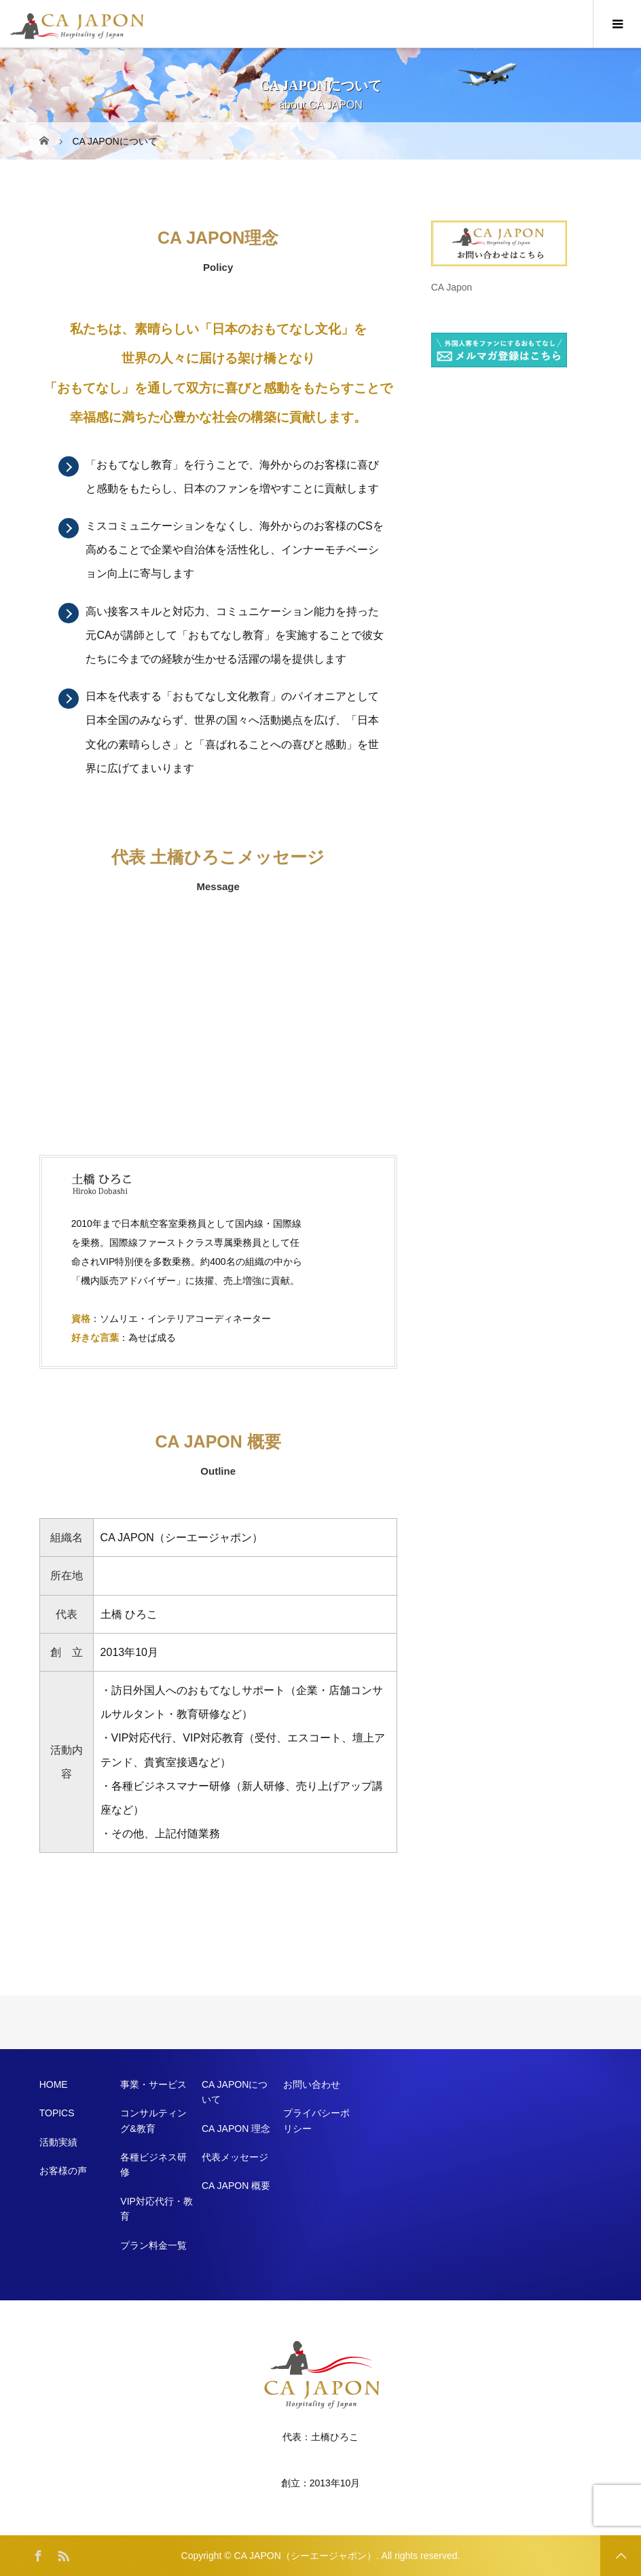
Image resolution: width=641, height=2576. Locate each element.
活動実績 (58, 2142)
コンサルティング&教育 (153, 2120)
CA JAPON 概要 (236, 2185)
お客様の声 (63, 2170)
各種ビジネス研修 (153, 2164)
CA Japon (452, 287)
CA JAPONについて (235, 2092)
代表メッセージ (235, 2157)
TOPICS (57, 2113)
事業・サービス (153, 2084)
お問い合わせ (311, 2084)
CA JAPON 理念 (236, 2128)
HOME (53, 2084)
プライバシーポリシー (316, 2120)
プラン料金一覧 (153, 2245)
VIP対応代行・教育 (156, 2209)
